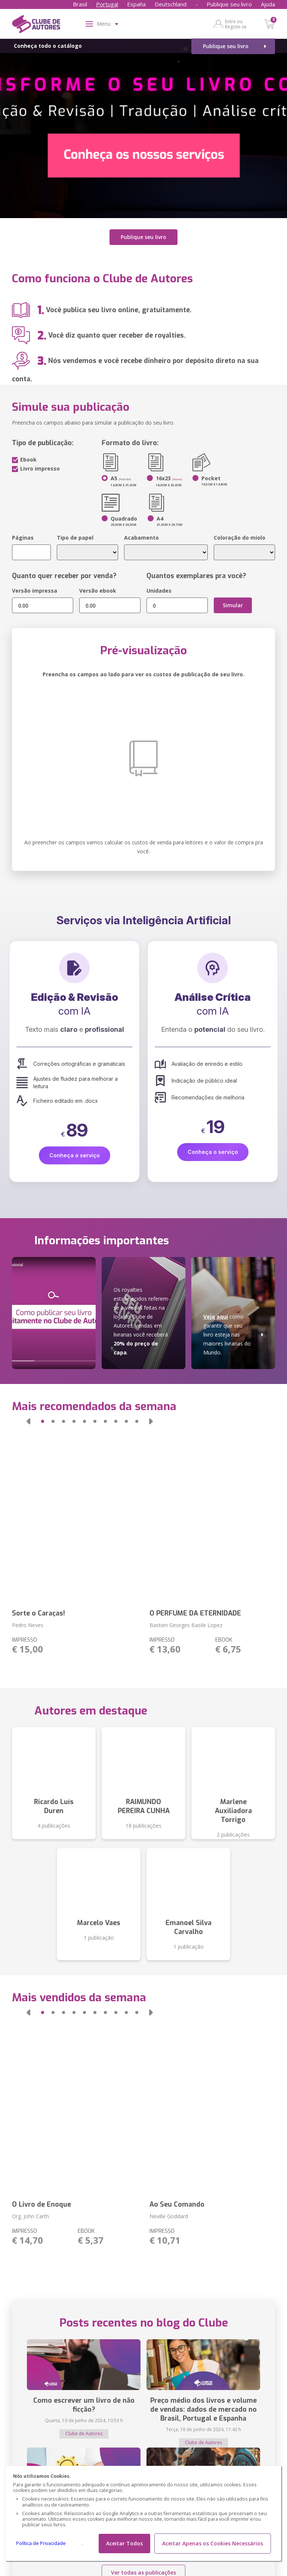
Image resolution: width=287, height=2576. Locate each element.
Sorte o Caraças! (38, 1613)
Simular (233, 605)
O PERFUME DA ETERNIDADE (195, 1613)
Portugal (107, 4)
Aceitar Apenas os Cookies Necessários (212, 2543)
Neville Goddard (168, 2216)
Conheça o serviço (74, 1155)
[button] (28, 1421)
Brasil (80, 4)
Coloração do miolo (239, 537)
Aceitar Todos (124, 2543)
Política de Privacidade (41, 2543)
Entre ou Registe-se (236, 24)
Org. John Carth (30, 2216)
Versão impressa (34, 590)
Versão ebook (97, 590)
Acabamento (141, 537)
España (136, 4)
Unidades (159, 590)
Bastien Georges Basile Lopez (185, 1625)
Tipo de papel (75, 537)
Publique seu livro (229, 4)
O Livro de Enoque (41, 2204)
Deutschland (170, 4)
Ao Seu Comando (176, 2204)
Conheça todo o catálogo (48, 45)
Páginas (23, 537)
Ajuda (268, 4)
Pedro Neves (27, 1625)
